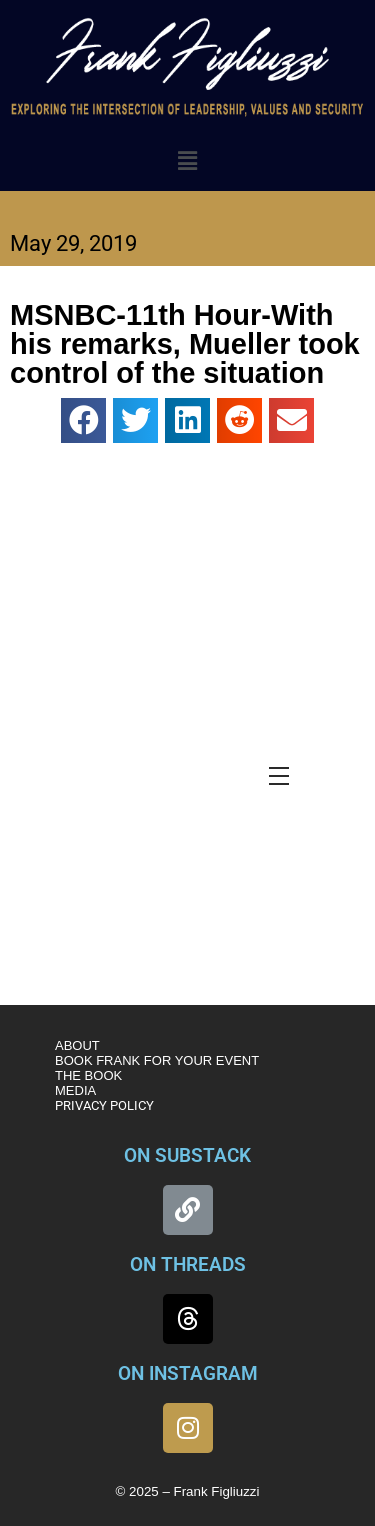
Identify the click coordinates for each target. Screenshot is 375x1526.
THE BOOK (88, 1075)
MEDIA (75, 1090)
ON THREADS (188, 1264)
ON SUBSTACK (187, 1155)
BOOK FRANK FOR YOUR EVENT (157, 1060)
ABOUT (77, 1045)
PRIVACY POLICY (104, 1105)
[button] (187, 161)
